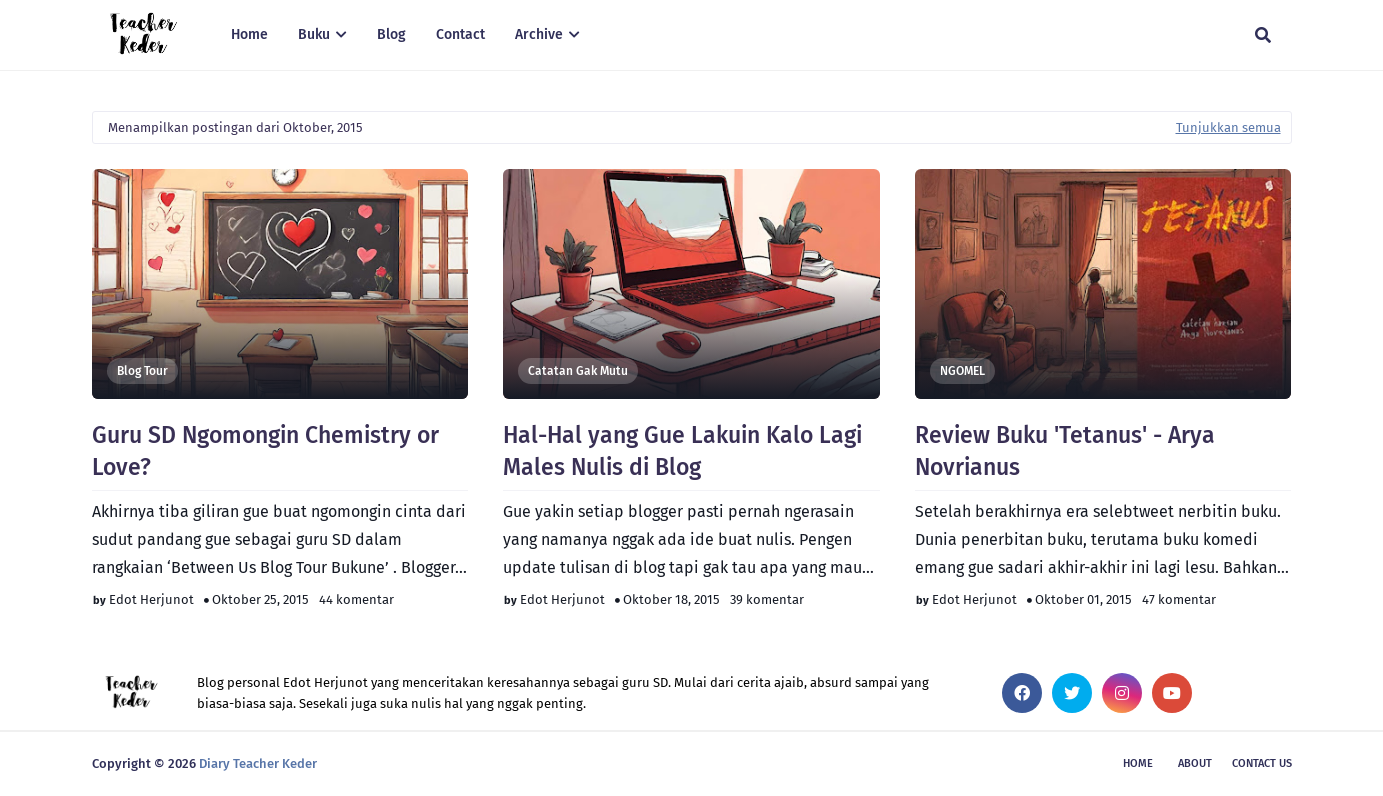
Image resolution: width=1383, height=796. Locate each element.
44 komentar (356, 599)
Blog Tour (142, 371)
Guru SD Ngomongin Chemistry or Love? (265, 451)
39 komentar (767, 599)
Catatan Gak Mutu (578, 371)
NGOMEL (962, 371)
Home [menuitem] (249, 34)
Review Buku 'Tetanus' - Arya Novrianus (1065, 451)
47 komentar (1179, 599)
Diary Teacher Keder (258, 763)
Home (1138, 763)
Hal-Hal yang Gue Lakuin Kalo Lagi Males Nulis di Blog (682, 451)
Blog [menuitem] (391, 34)
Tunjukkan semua (1228, 127)
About (1195, 763)
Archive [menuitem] (539, 34)
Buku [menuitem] (314, 34)
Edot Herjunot (151, 599)
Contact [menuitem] (460, 34)
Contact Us (1262, 763)
